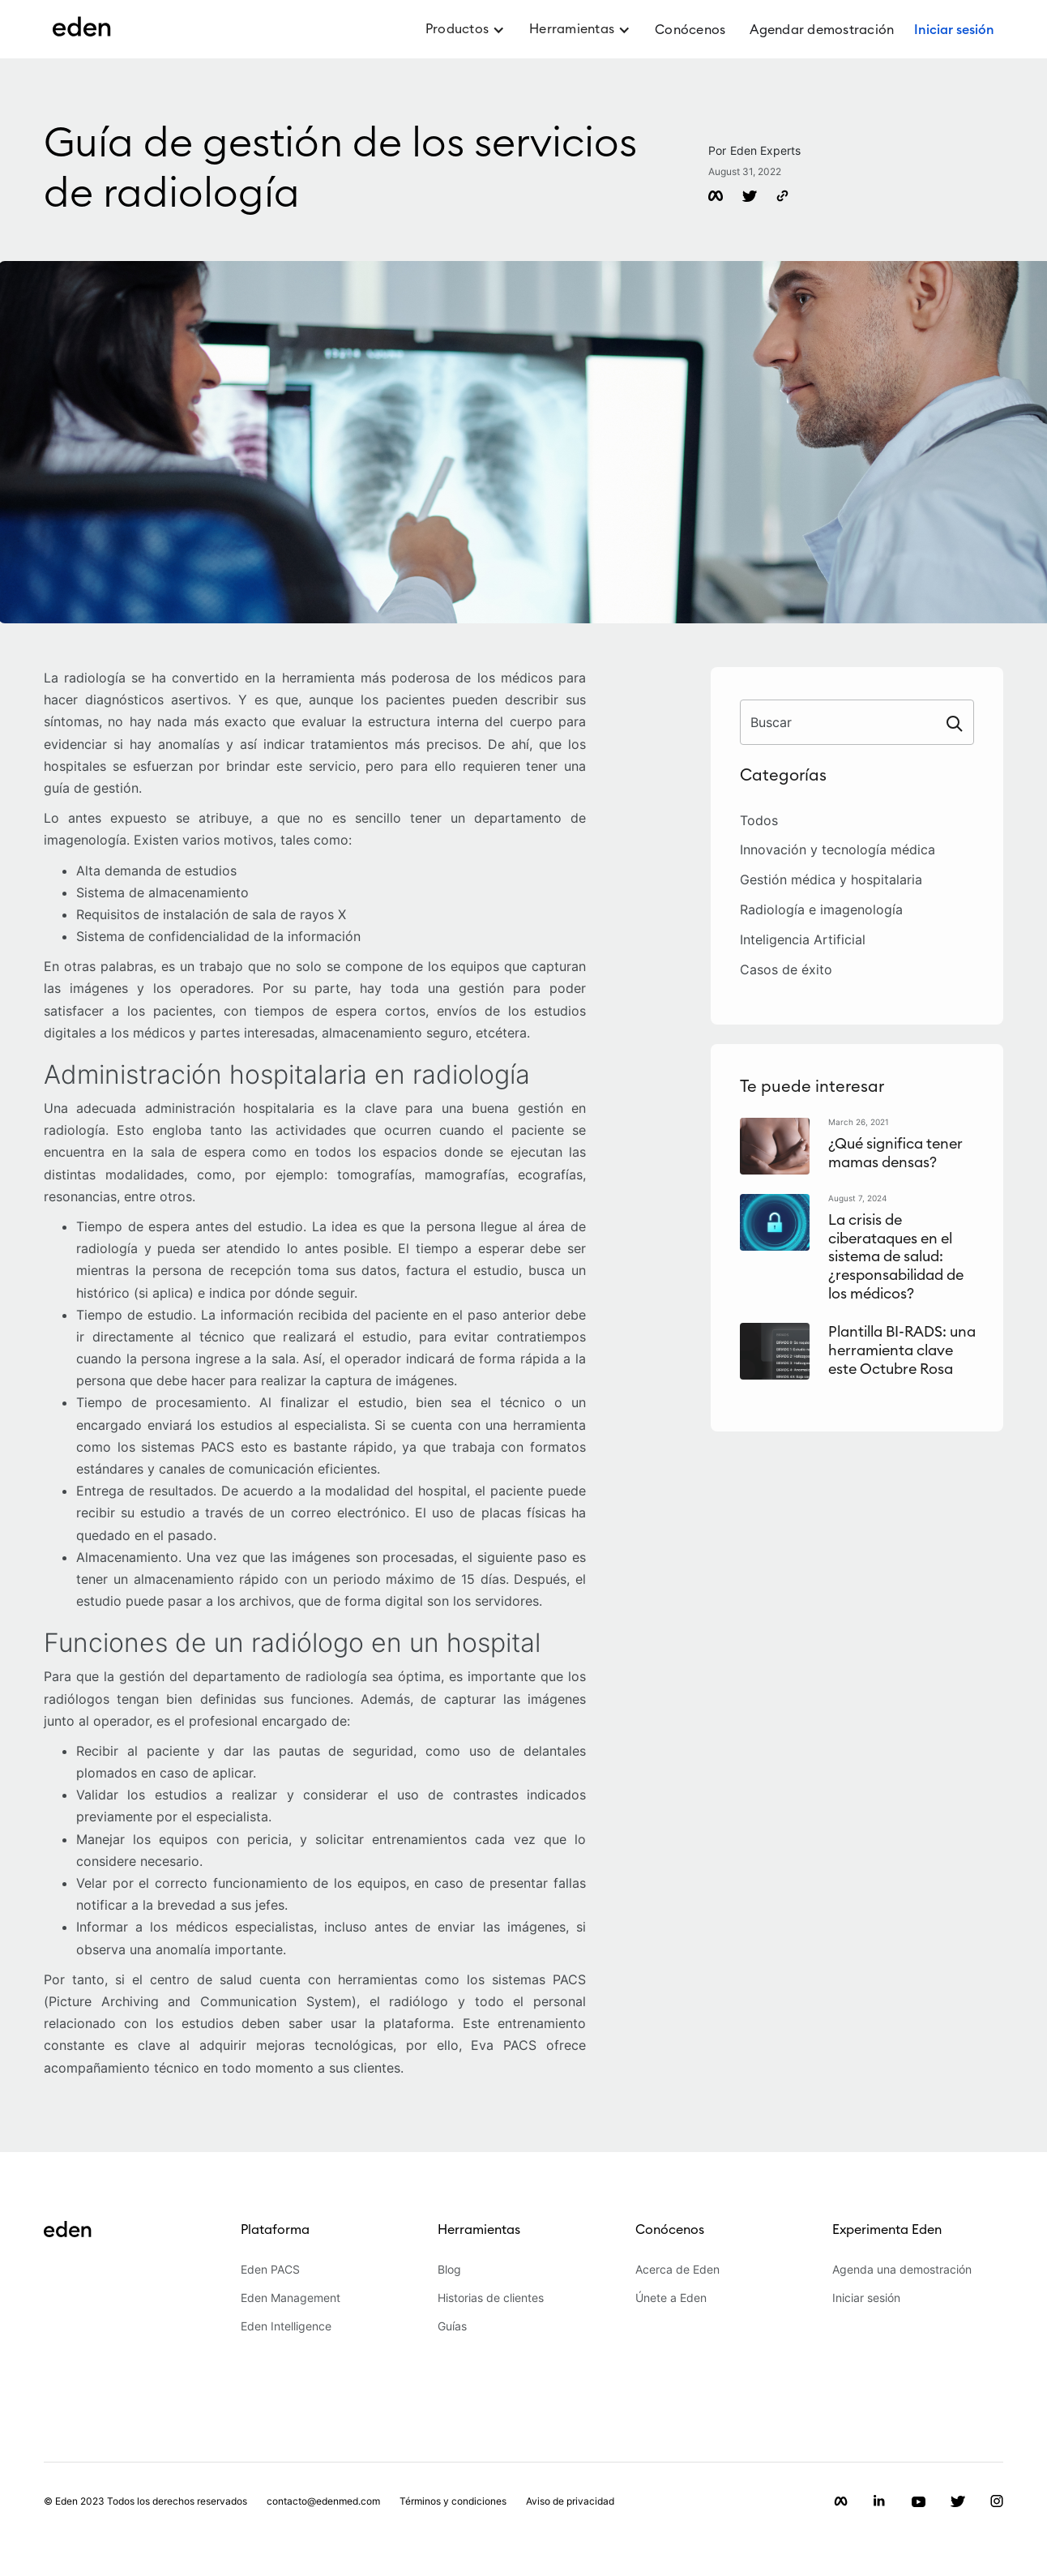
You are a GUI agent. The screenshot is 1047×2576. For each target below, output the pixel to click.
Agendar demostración (822, 30)
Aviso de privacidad (570, 2502)
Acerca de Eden (677, 2270)
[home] (82, 35)
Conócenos (690, 30)
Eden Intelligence (286, 2327)
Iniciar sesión (866, 2298)
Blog (449, 2270)
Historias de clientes (491, 2298)
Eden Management (290, 2298)
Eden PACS (270, 2270)
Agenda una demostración (902, 2270)
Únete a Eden (671, 2298)
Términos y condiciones (453, 2502)
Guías (452, 2327)
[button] (465, 36)
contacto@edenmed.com (323, 2502)
